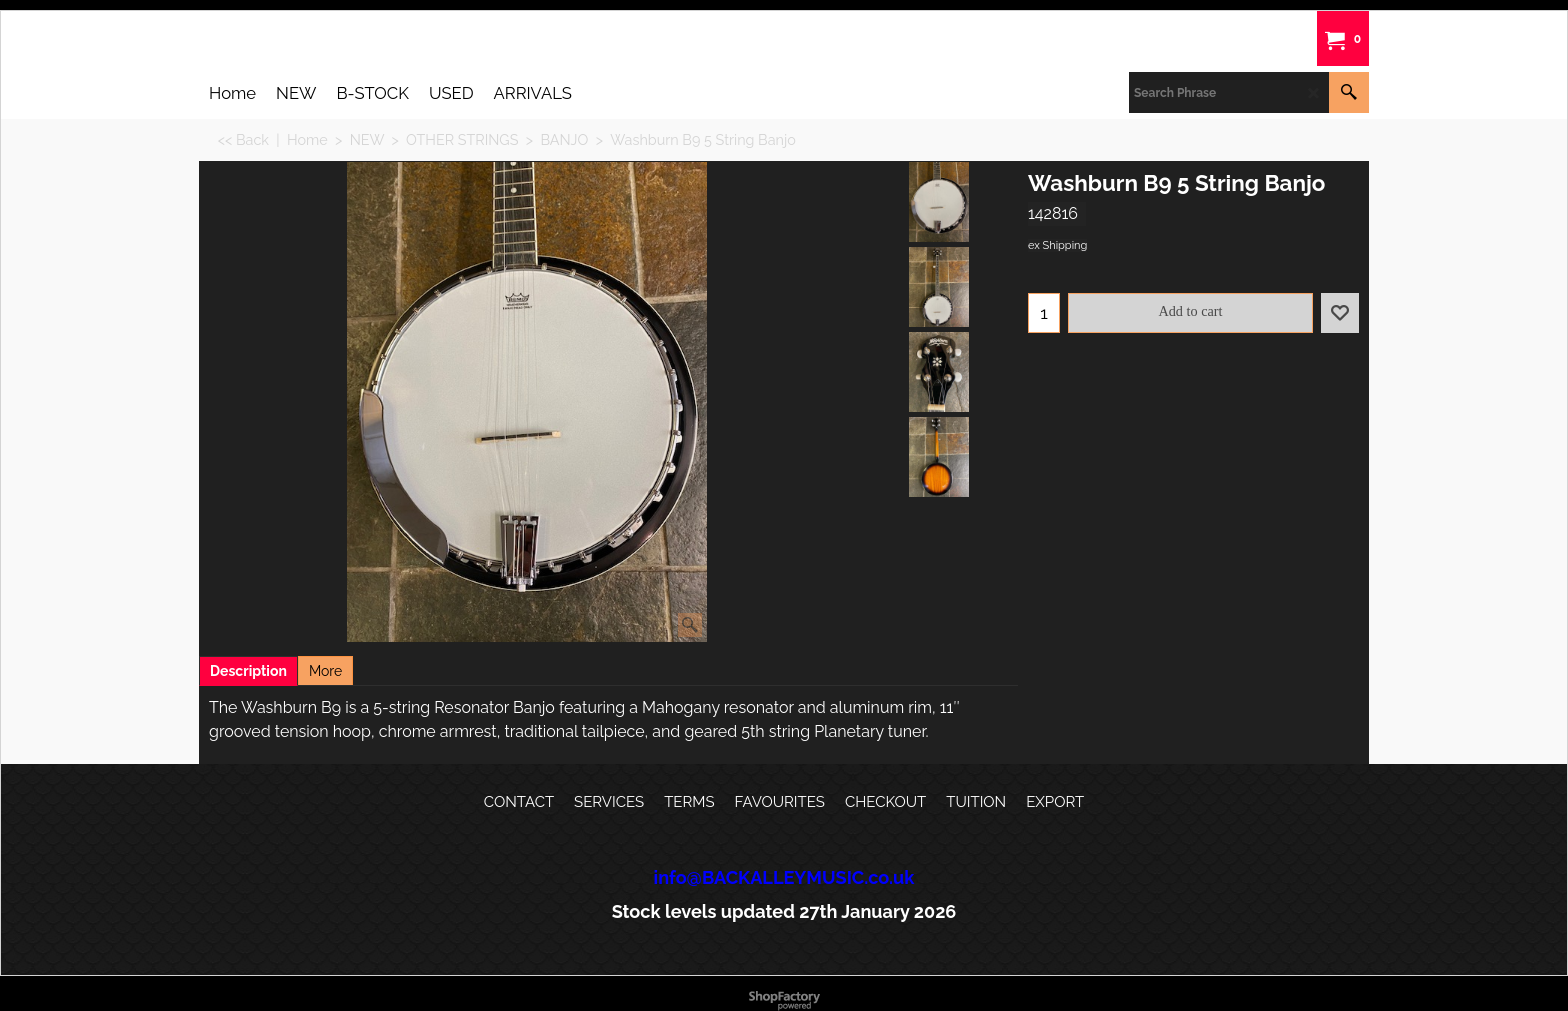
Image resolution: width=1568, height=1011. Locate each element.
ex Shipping (1057, 245)
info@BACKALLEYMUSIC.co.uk (784, 877)
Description (248, 671)
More (325, 671)
